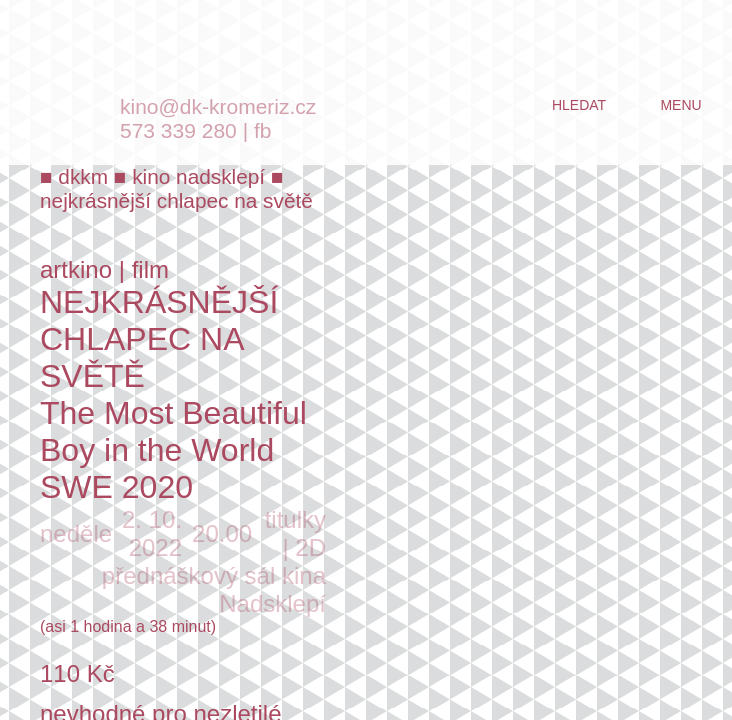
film (150, 269)
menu (680, 105)
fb (263, 130)
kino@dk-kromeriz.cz (218, 106)
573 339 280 (178, 130)
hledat (579, 105)
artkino (76, 269)
